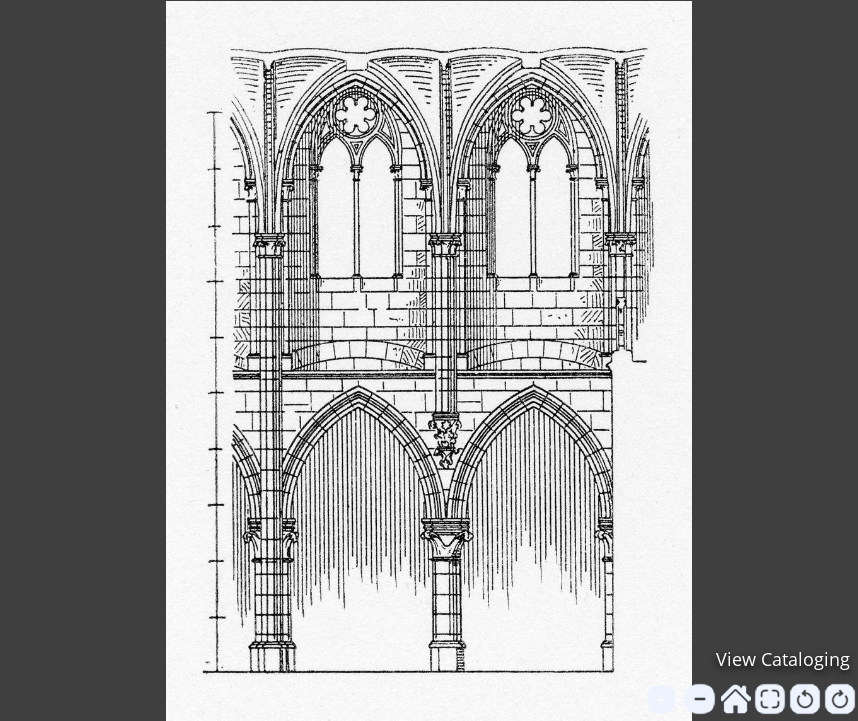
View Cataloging (783, 659)
